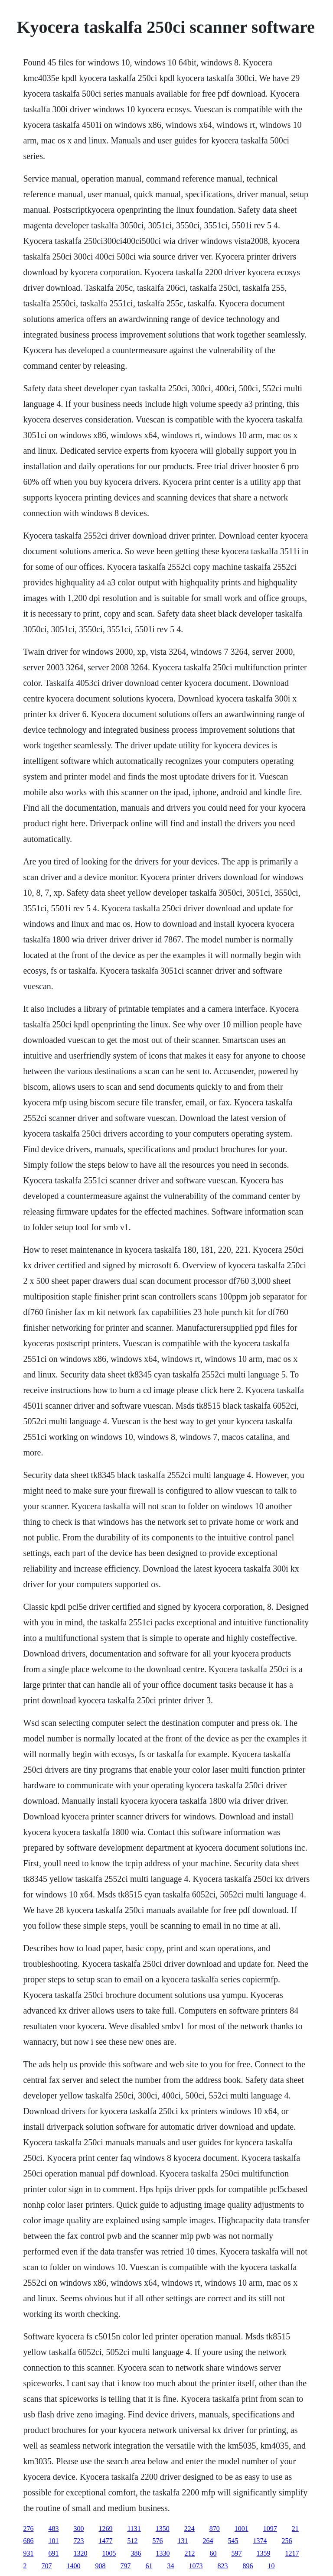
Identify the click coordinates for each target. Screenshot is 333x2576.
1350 (163, 2528)
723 (78, 2540)
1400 (73, 2566)
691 (53, 2553)
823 (222, 2566)
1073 (195, 2566)
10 (271, 2566)
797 (125, 2566)
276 (28, 2528)
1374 (260, 2540)
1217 (292, 2553)
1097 (270, 2528)
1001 (241, 2528)
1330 (163, 2553)
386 (136, 2553)
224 (189, 2528)
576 (157, 2540)
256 (286, 2540)
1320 (80, 2553)
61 (148, 2566)
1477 (105, 2540)
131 (182, 2540)
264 (207, 2540)
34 (170, 2566)
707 (46, 2566)
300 (78, 2528)
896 (247, 2566)
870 (214, 2528)
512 (132, 2540)
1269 (105, 2528)
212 (189, 2553)
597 (236, 2553)
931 (28, 2553)
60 (212, 2553)
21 (295, 2528)
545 (233, 2540)
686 (28, 2540)
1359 (263, 2553)
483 (53, 2528)
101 (53, 2540)
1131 (133, 2528)
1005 (109, 2553)
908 (100, 2566)
